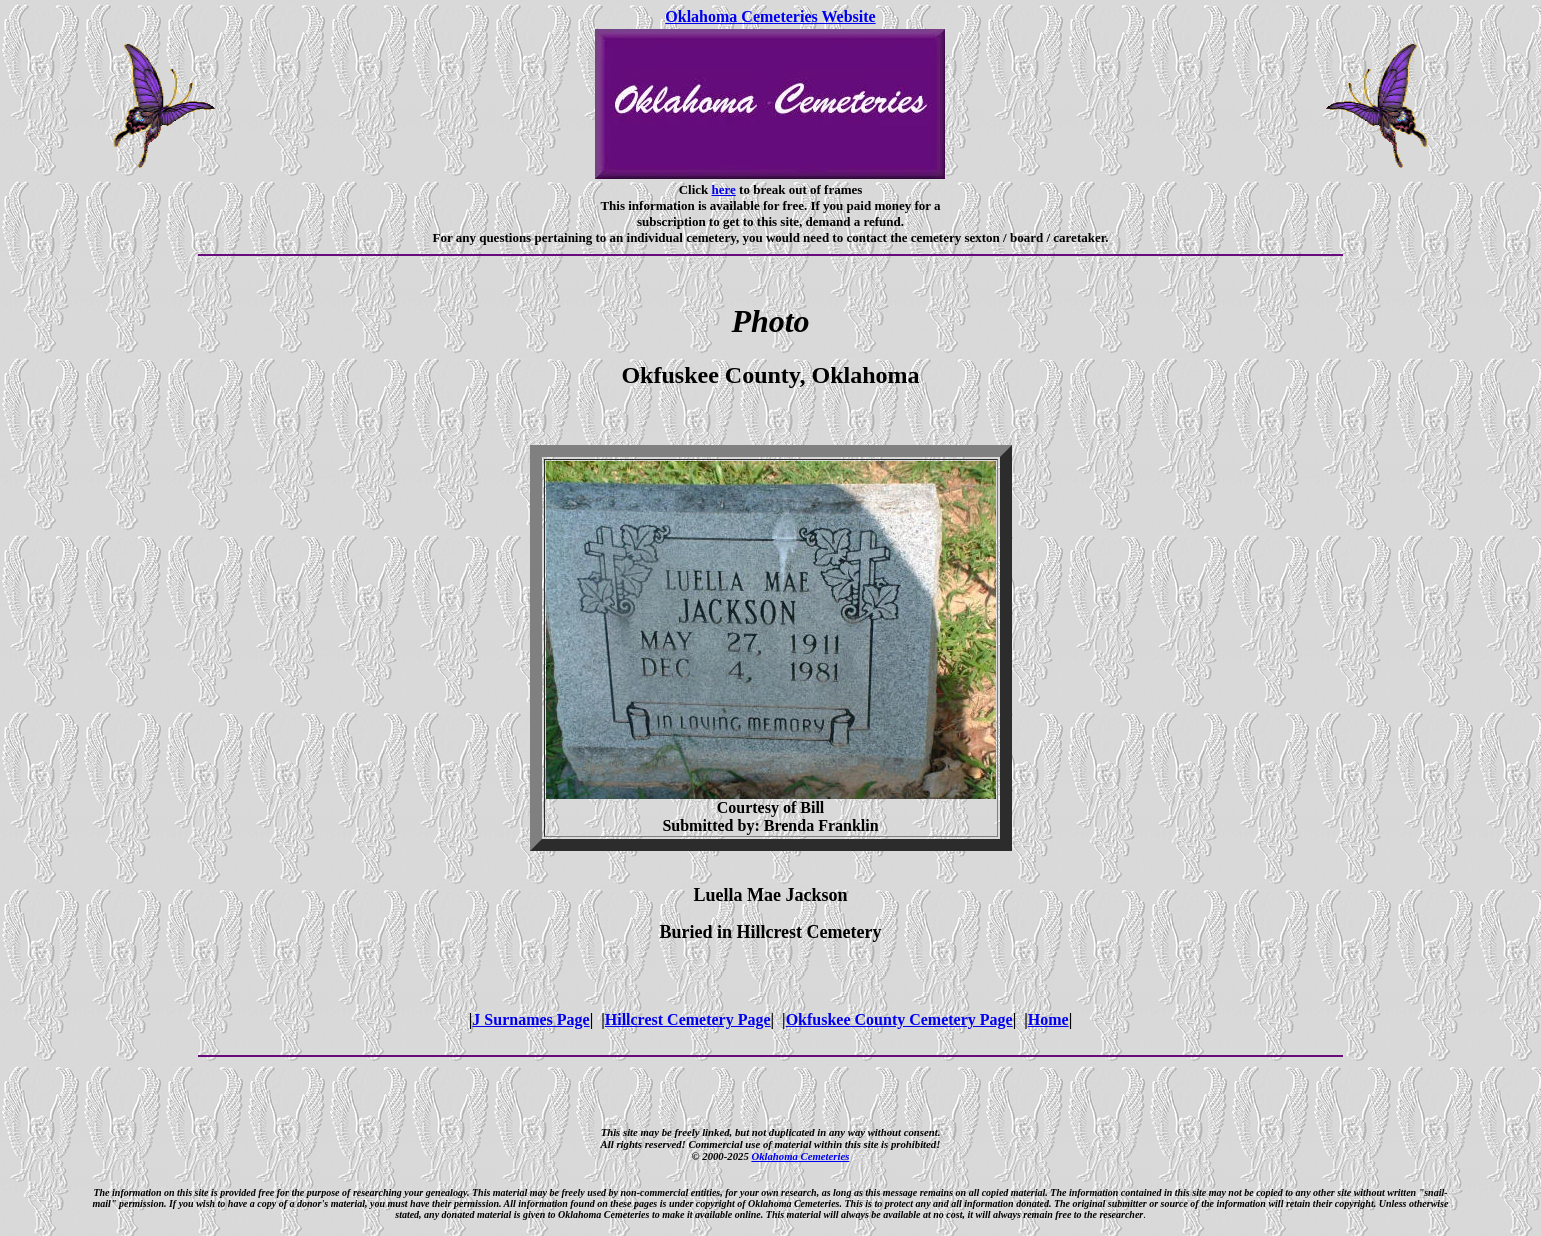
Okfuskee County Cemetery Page (899, 1019)
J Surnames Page (530, 1019)
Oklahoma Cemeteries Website (770, 16)
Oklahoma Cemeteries (800, 1156)
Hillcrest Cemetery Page (688, 1019)
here (724, 189)
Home (1048, 1019)
